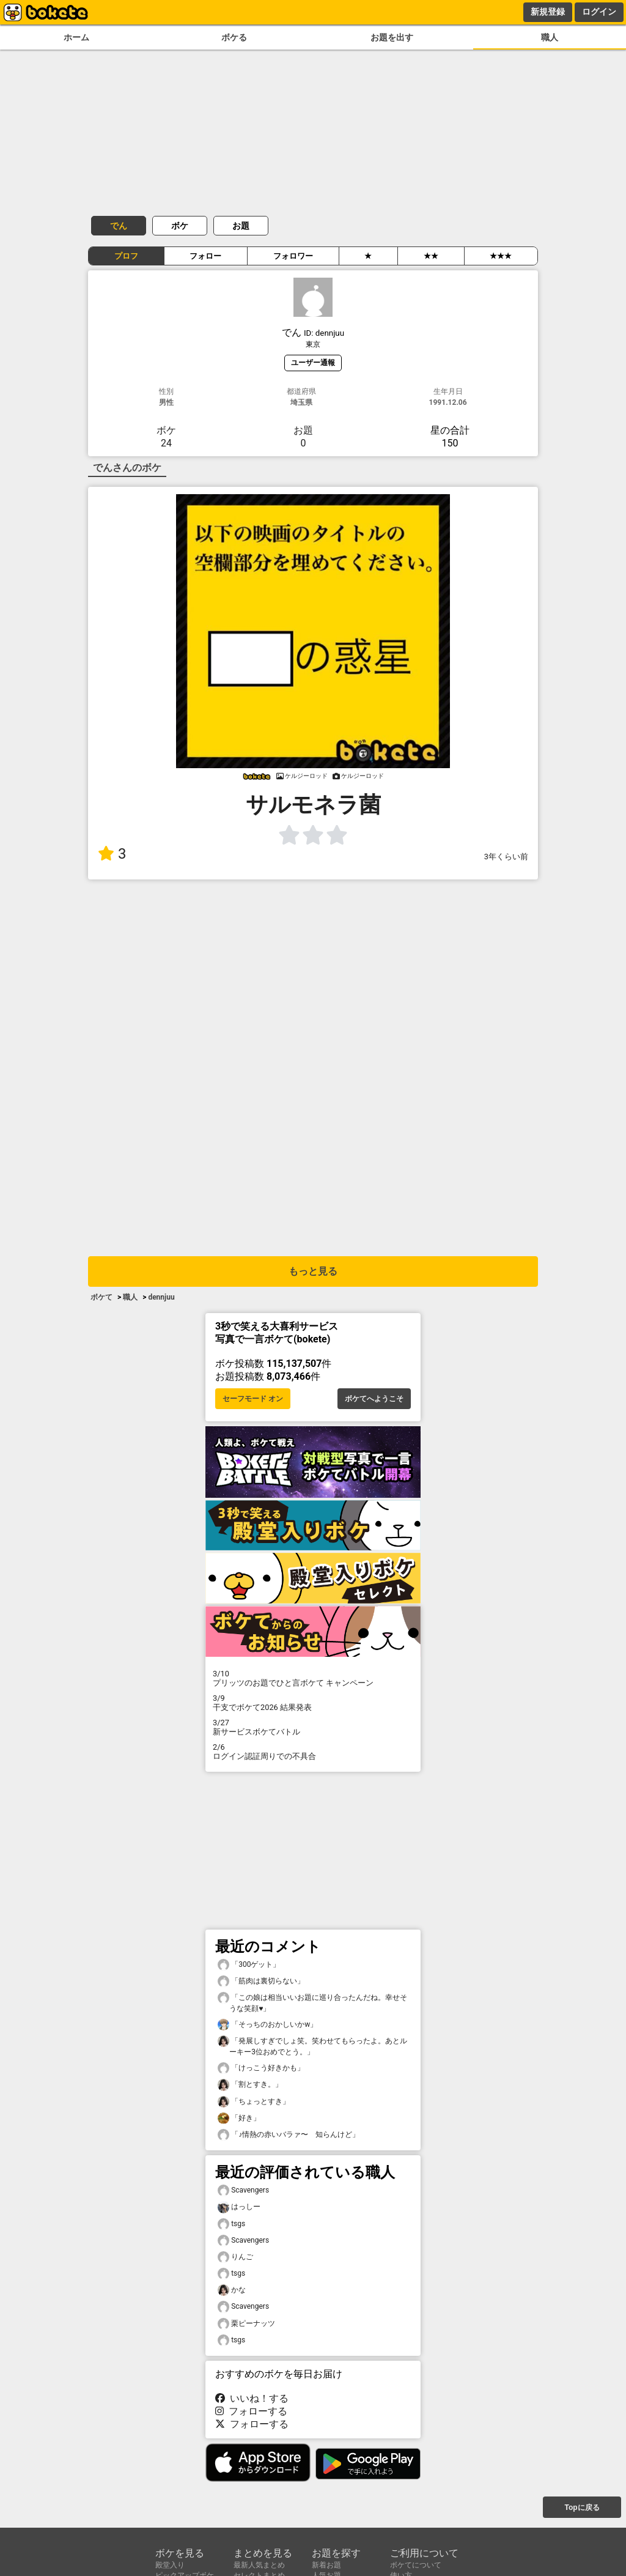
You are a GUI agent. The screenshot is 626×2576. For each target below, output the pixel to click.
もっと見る (313, 1271)
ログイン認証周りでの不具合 (313, 1751)
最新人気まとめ (259, 2565)
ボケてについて (415, 2565)
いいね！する (252, 2398)
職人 (549, 37)
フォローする (251, 2411)
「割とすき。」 (250, 2084)
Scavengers (243, 2190)
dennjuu (161, 1297)
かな (232, 2290)
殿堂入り (170, 2565)
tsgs (231, 2224)
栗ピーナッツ (246, 2324)
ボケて (101, 1297)
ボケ (179, 226)
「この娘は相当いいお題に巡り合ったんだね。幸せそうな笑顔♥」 (312, 2002)
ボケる (234, 37)
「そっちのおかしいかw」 (267, 2024)
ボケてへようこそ (374, 1398)
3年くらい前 (506, 856)
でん (118, 226)
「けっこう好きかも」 (261, 2068)
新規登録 (548, 12)
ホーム (76, 37)
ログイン (599, 12)
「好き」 (239, 2118)
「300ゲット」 (249, 1965)
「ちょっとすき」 (254, 2102)
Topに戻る (581, 2507)
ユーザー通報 (313, 362)
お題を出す (391, 37)
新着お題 (326, 2565)
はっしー (239, 2207)
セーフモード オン (253, 1398)
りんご (235, 2257)
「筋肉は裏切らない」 (261, 1981)
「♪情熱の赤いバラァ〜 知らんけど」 (288, 2135)
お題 (240, 226)
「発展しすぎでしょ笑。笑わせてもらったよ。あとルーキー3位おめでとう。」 (312, 2045)
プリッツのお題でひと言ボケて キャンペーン (313, 1678)
